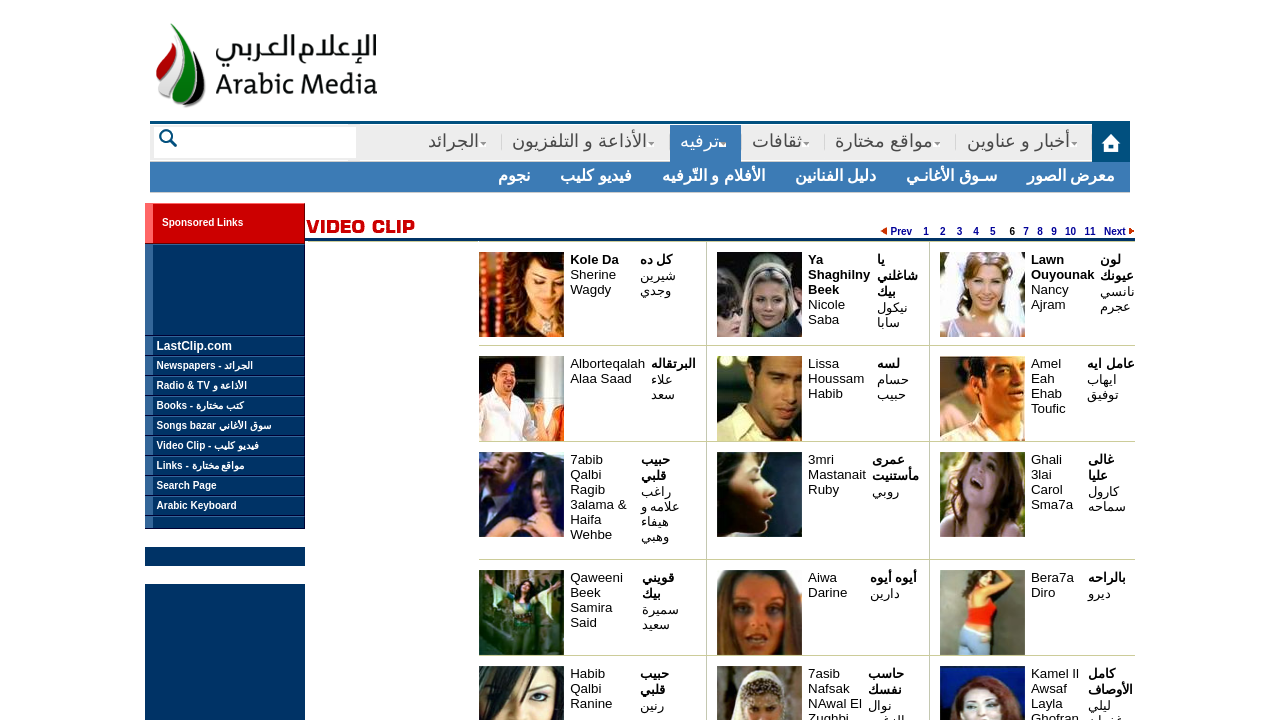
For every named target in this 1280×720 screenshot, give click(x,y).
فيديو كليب (595, 175)
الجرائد (453, 141)
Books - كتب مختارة (200, 405)
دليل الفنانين (835, 175)
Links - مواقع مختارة (201, 465)
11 (1090, 231)
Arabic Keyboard (197, 505)
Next (1115, 231)
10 (1070, 231)
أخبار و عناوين (1018, 141)
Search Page (187, 485)
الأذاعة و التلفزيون (579, 141)
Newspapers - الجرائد (205, 365)
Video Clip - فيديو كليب (208, 445)
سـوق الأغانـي (951, 175)
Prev (901, 231)
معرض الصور (1071, 175)
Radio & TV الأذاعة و (202, 385)
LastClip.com (194, 346)
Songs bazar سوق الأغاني (214, 425)
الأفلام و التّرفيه (713, 175)
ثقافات (777, 141)
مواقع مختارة (884, 141)
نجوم (514, 175)
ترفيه (699, 141)
